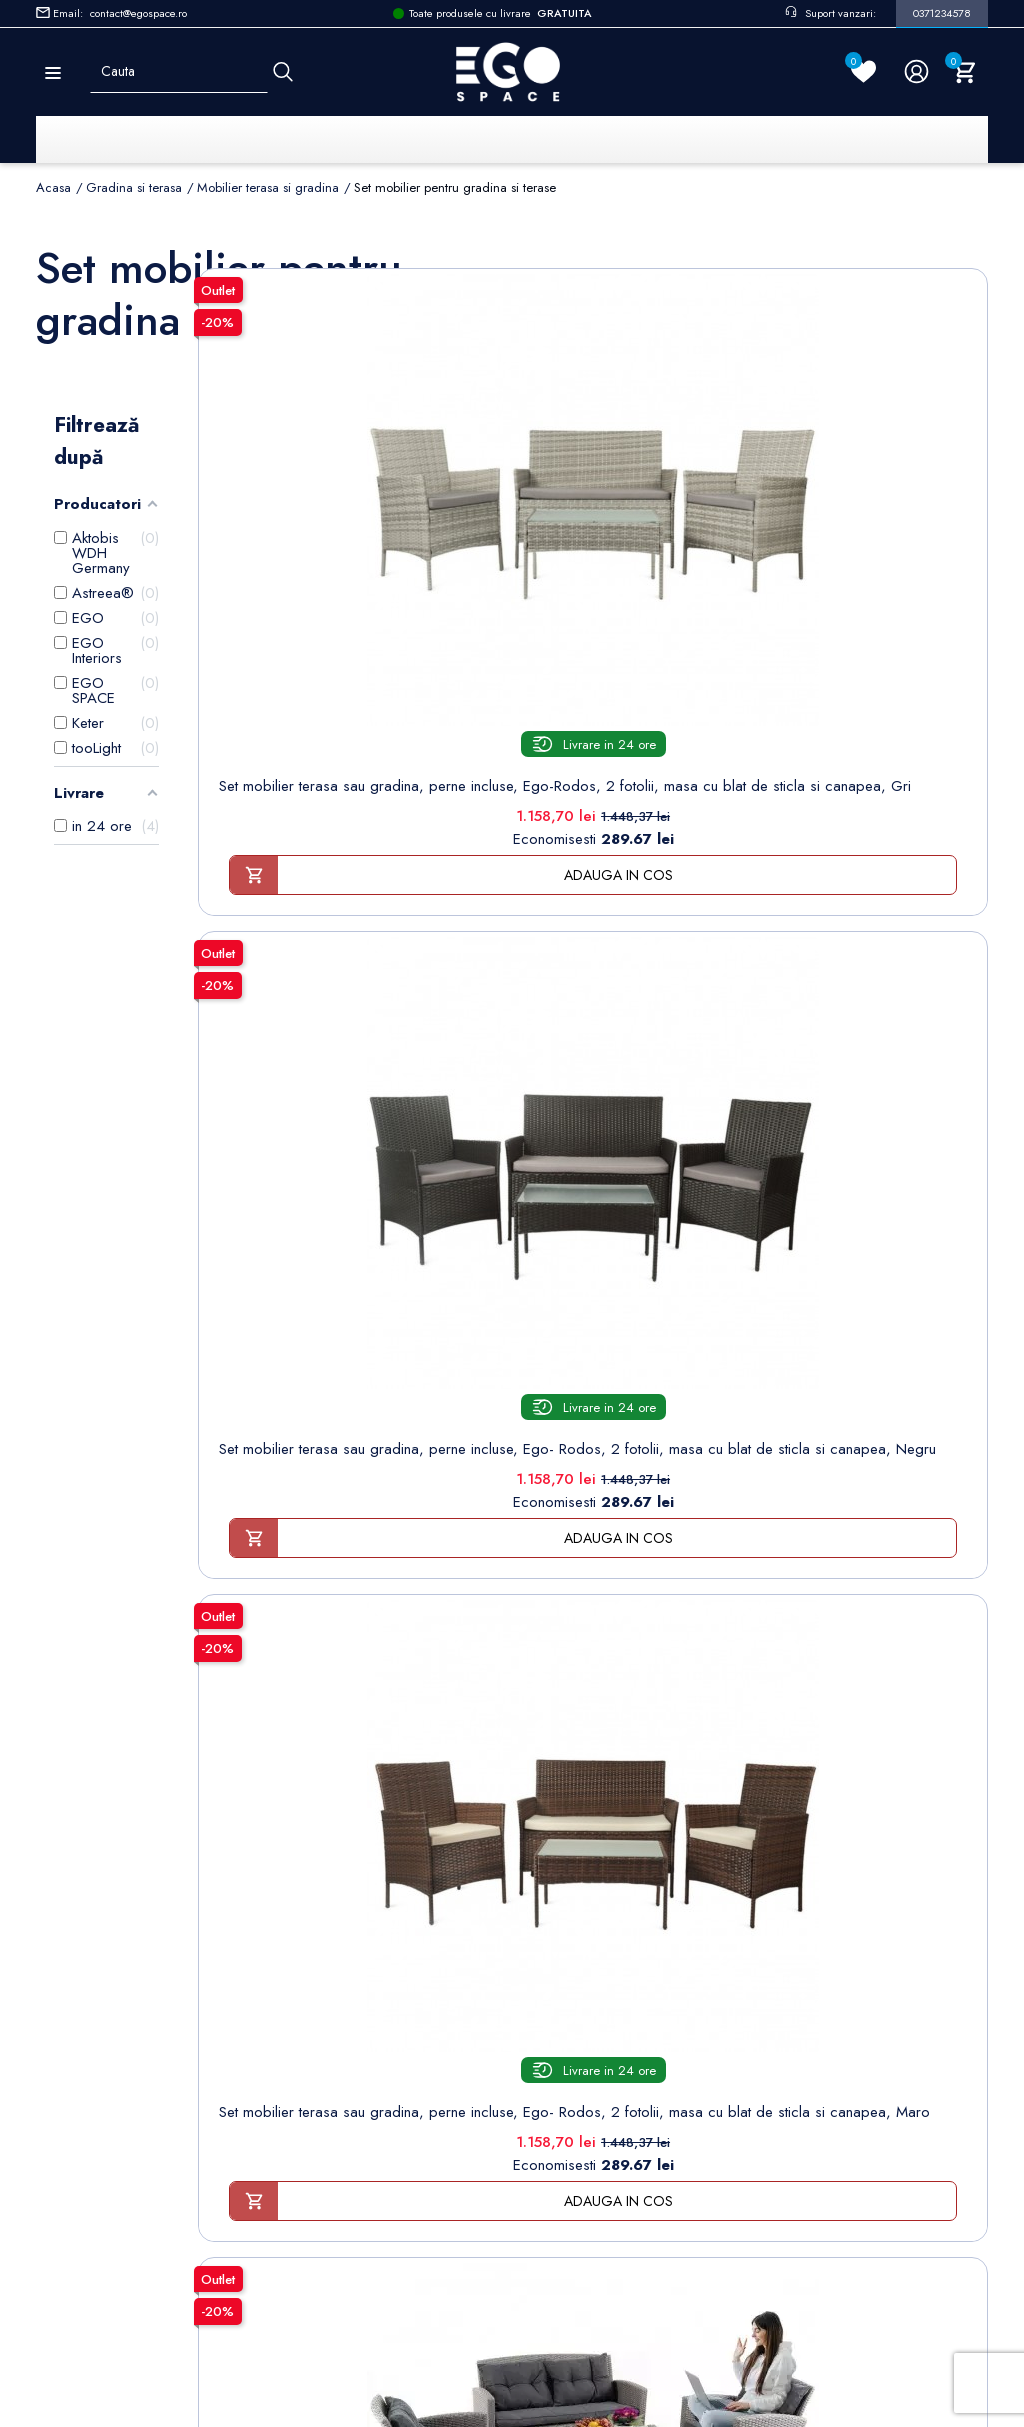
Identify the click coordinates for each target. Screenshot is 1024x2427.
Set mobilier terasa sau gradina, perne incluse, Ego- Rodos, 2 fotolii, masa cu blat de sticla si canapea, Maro (860, 651)
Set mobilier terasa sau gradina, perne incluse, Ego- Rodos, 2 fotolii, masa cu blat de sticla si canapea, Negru (593, 651)
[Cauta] (283, 71)
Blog (327, 2212)
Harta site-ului (354, 2181)
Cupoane (573, 2026)
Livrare (333, 1902)
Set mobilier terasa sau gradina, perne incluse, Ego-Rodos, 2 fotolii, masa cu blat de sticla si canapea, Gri (325, 651)
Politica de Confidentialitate (399, 2026)
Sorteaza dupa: (692, 264)
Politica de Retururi (372, 2057)
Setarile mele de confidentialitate (175, 2285)
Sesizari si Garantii (371, 2088)
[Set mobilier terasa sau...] (326, 442)
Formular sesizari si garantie (208, 2028)
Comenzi (571, 1933)
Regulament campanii (379, 2119)
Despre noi (350, 1964)
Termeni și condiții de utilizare (408, 1933)
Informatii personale (606, 1902)
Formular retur (134, 1978)
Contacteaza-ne (361, 2150)
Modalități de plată (371, 1995)
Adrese (566, 1995)
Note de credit (591, 1964)
